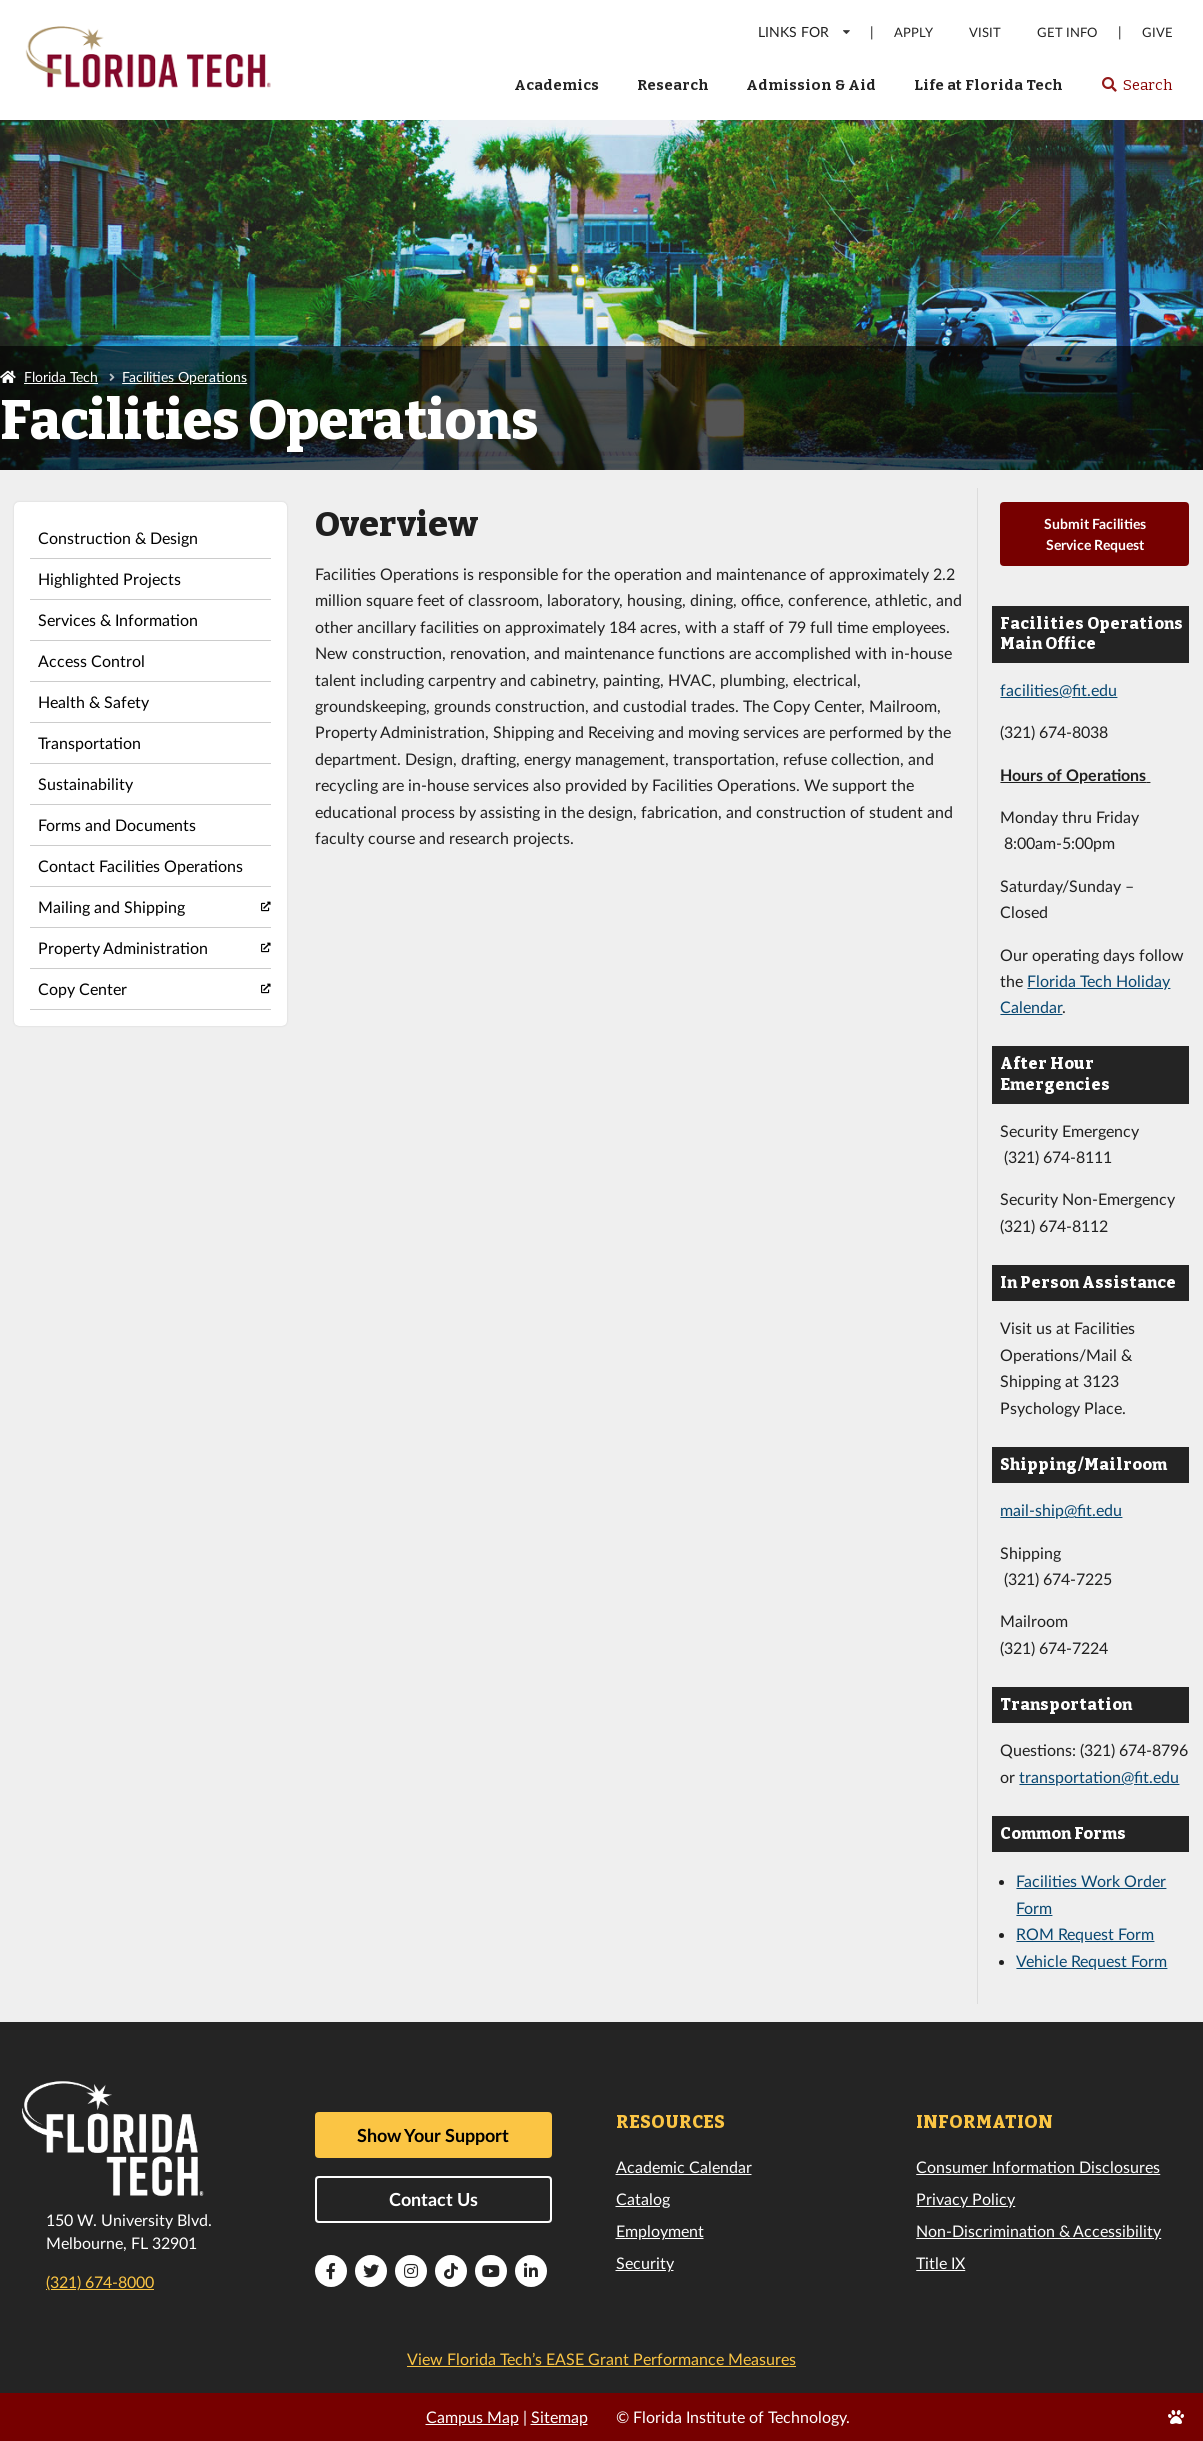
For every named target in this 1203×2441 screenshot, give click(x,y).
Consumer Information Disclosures (1038, 2166)
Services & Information (118, 619)
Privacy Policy (965, 2198)
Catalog (643, 2198)
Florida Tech (61, 376)
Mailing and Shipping (111, 906)
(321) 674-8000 (100, 2281)
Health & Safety (93, 701)
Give (1157, 32)
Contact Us (433, 2199)
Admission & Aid (811, 85)
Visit (985, 32)
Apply (913, 32)
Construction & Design (118, 537)
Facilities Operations (184, 376)
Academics (556, 85)
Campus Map (472, 2416)
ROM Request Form (1085, 1933)
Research (673, 85)
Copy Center (82, 988)
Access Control (91, 660)
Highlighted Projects (109, 578)
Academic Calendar (684, 2166)
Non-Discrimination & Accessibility (1038, 2230)
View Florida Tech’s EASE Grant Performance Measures (601, 2358)
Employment (660, 2230)
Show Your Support (433, 2135)
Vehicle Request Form (1091, 1960)
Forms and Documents (117, 824)
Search (1136, 91)
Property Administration (123, 947)
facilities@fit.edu (1058, 689)
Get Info (1067, 32)
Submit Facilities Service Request (1095, 534)
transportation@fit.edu (1099, 1776)
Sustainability (85, 783)
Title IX (940, 2262)
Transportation (89, 742)
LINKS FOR (805, 31)
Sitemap (559, 2416)
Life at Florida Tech (988, 85)
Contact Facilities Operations (140, 865)
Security (645, 2262)
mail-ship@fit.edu (1061, 1509)
